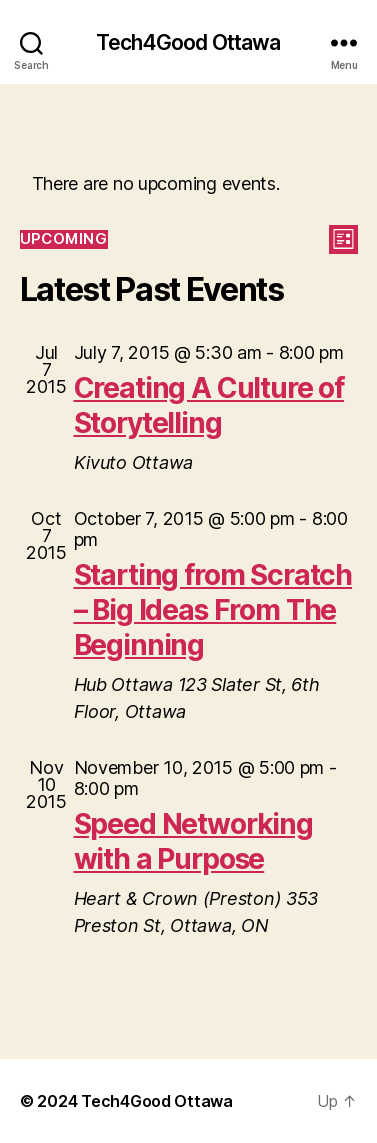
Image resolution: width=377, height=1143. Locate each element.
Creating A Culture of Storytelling (209, 405)
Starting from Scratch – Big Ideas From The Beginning (213, 610)
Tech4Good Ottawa (188, 42)
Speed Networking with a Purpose (193, 841)
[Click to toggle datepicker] (64, 239)
